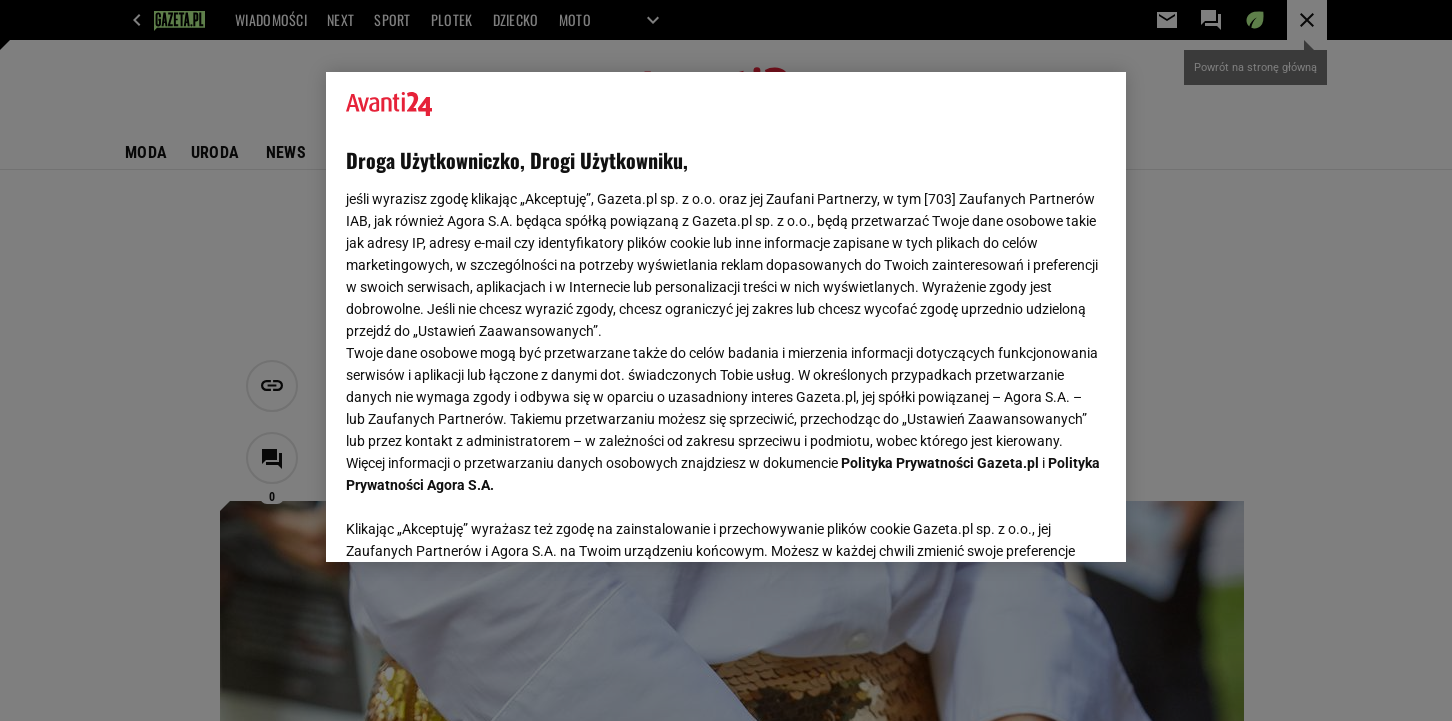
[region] (726, 317)
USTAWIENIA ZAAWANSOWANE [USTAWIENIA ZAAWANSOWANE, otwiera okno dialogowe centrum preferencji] (476, 522)
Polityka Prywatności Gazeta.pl (940, 463)
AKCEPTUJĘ (1038, 523)
